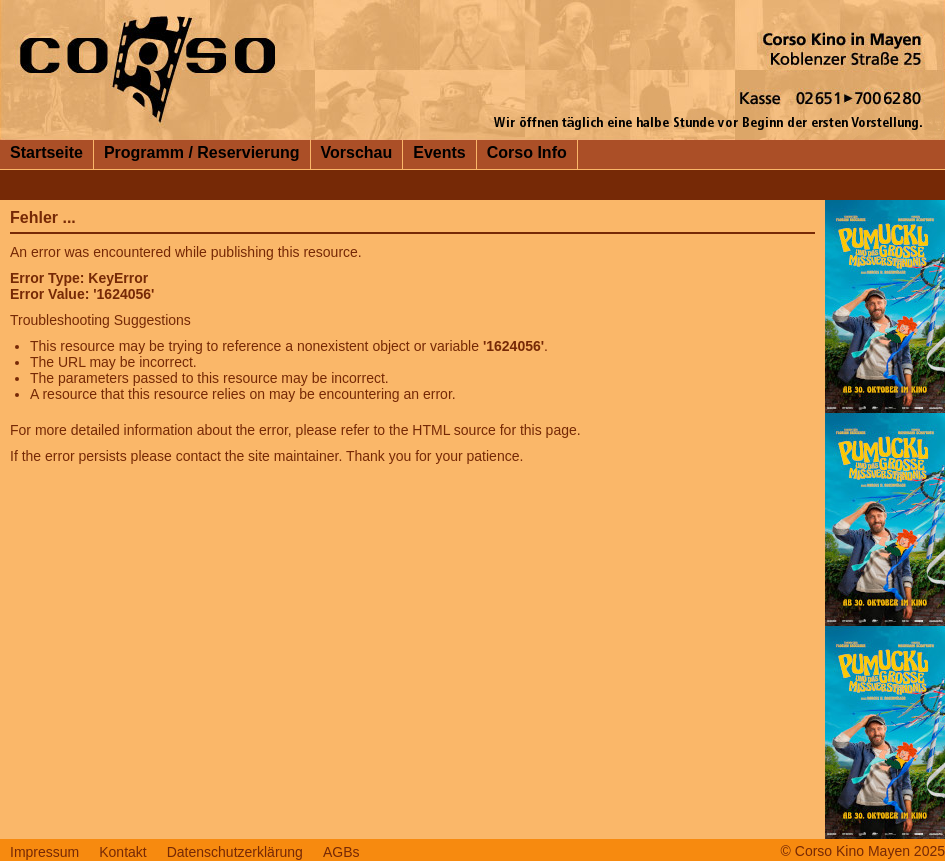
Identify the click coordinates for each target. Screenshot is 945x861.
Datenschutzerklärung (235, 852)
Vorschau (357, 152)
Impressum (44, 852)
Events (439, 152)
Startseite (46, 152)
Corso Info (527, 152)
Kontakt (122, 852)
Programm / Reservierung (202, 152)
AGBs (341, 852)
